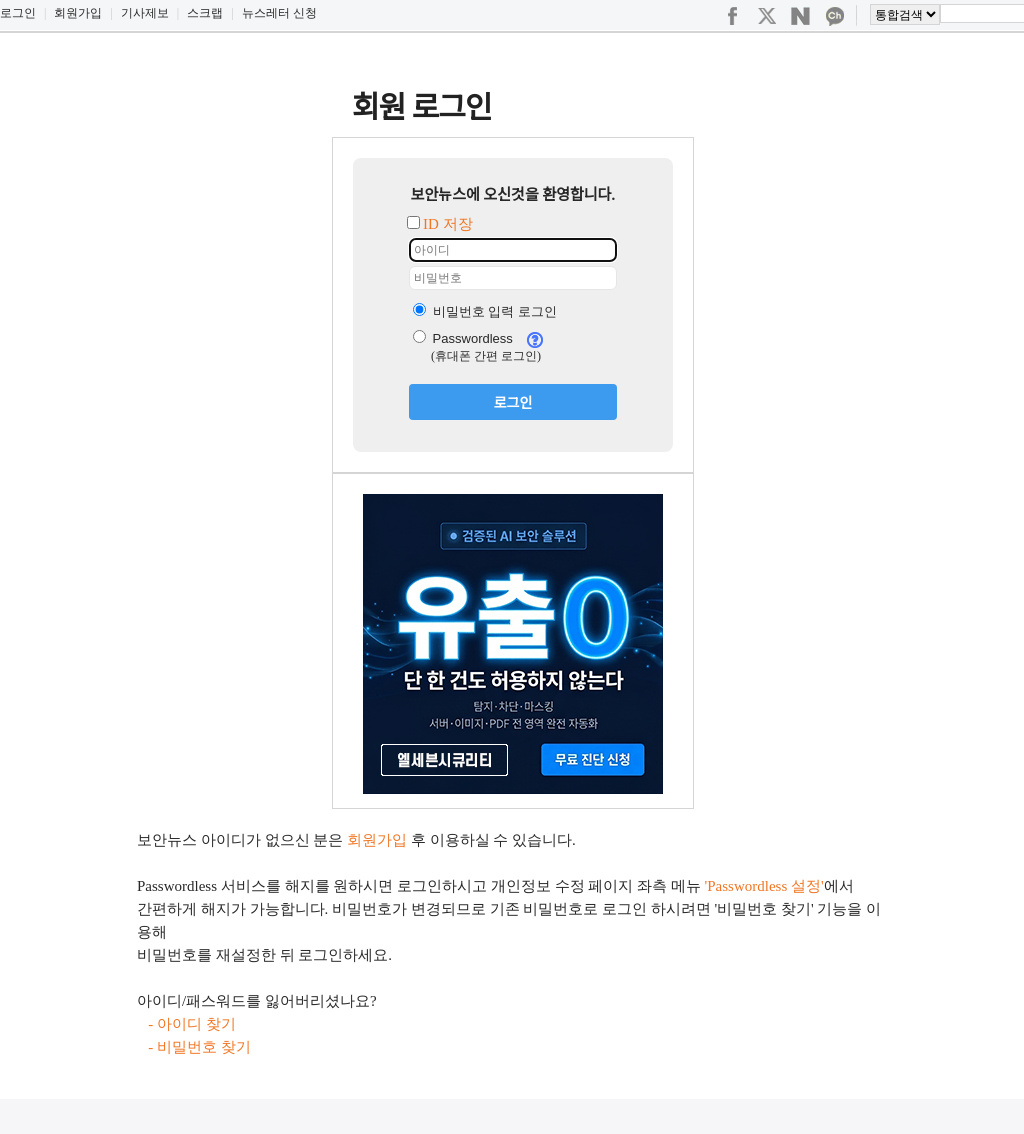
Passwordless (463, 338)
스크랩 (205, 13)
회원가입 (78, 13)
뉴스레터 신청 (279, 13)
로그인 (18, 13)
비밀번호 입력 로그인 (485, 311)
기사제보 (145, 13)
